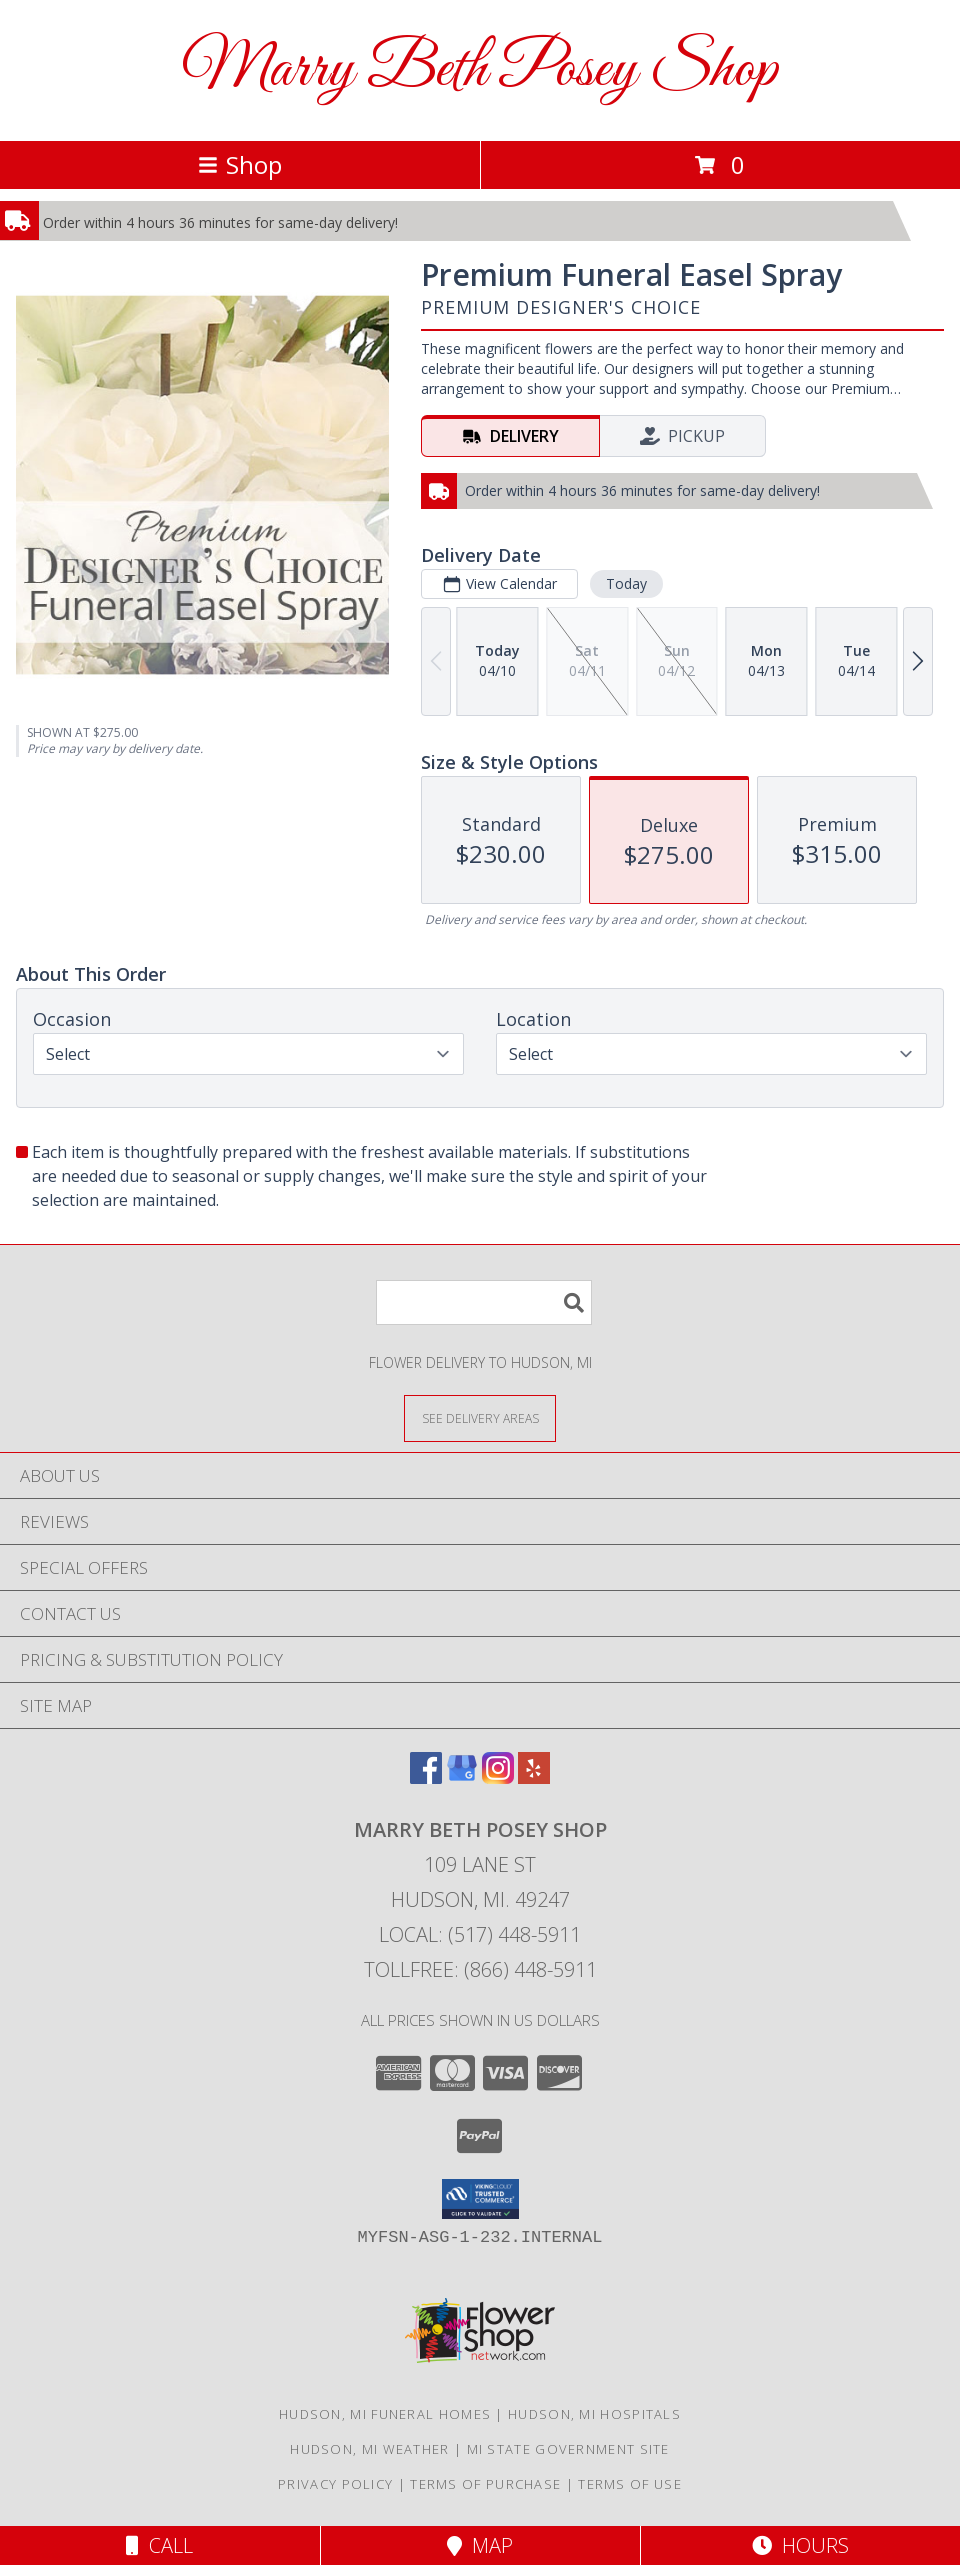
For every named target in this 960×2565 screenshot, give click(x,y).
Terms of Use (630, 2484)
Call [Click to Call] (159, 2545)
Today (626, 583)
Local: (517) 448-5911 (480, 1934)
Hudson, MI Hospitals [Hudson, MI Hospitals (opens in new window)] (594, 2414)
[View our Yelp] (534, 1777)
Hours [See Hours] (800, 2545)
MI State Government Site (568, 2449)
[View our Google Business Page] (462, 1777)
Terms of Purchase (485, 2484)
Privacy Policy (335, 2484)
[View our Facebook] (426, 1777)
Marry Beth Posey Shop (480, 70)
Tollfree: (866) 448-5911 (480, 1969)
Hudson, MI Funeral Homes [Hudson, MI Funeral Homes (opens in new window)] (385, 2414)
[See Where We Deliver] (480, 1417)
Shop (240, 164)
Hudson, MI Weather (369, 2449)
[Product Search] (484, 1302)
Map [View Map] (480, 2545)
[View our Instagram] (498, 1777)
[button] (480, 2199)
